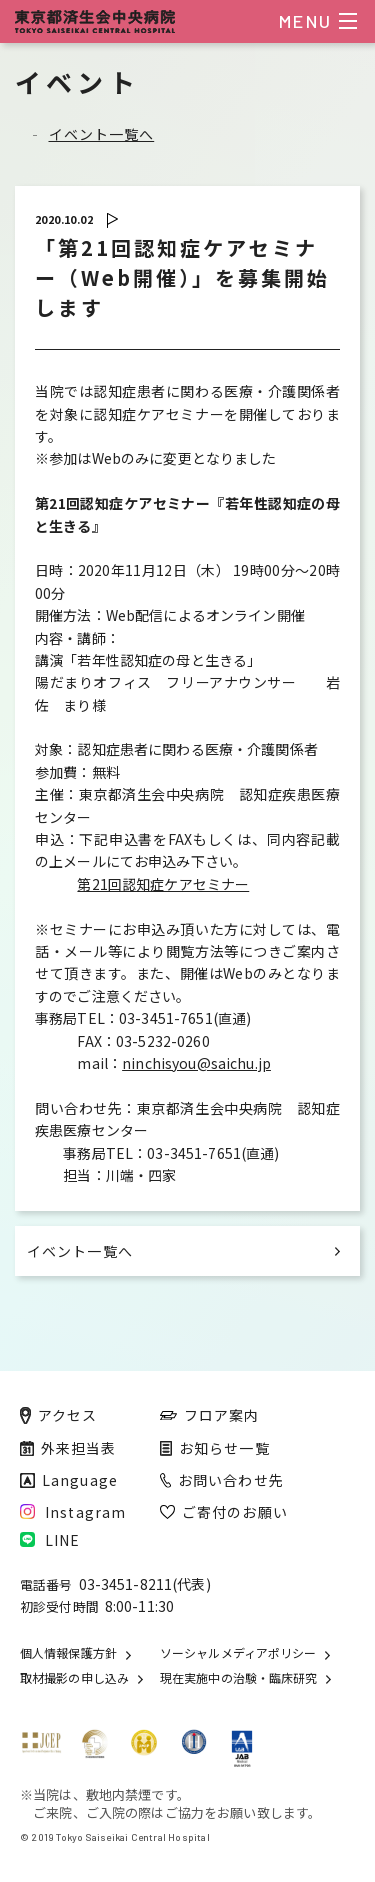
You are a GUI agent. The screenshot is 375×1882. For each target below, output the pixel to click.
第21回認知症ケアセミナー (163, 884)
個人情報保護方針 (68, 1653)
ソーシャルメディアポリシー (238, 1653)
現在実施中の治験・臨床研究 (238, 1678)
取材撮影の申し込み (74, 1678)
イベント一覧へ (102, 134)
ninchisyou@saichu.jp (196, 1063)
